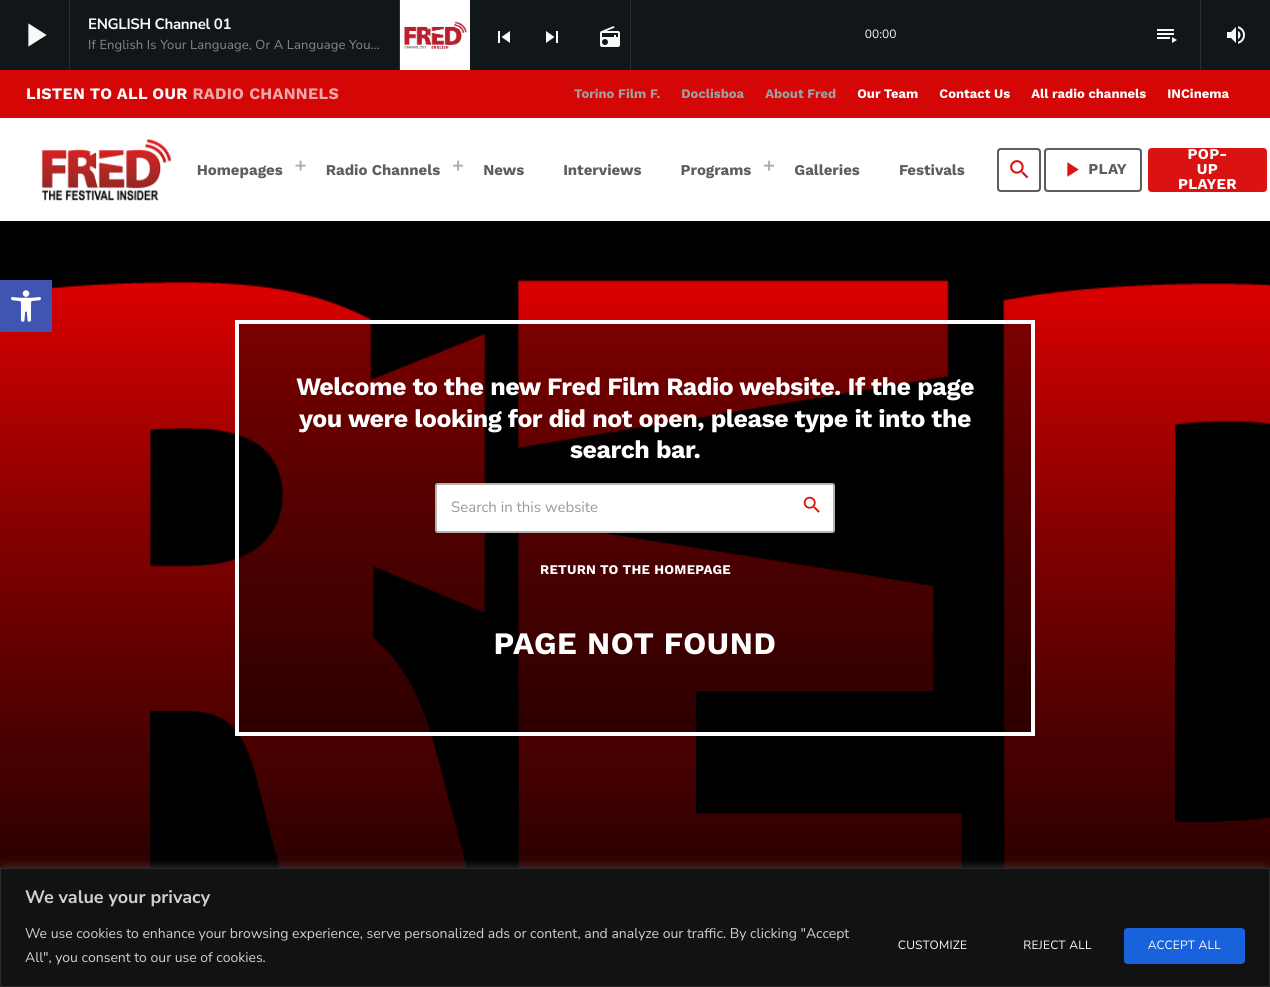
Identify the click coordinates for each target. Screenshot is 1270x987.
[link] (26, 306)
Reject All (1057, 946)
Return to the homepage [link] (635, 570)
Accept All (1184, 946)
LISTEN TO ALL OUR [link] (182, 93)
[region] (635, 927)
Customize (932, 946)
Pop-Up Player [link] (1207, 170)
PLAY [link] (1093, 169)
